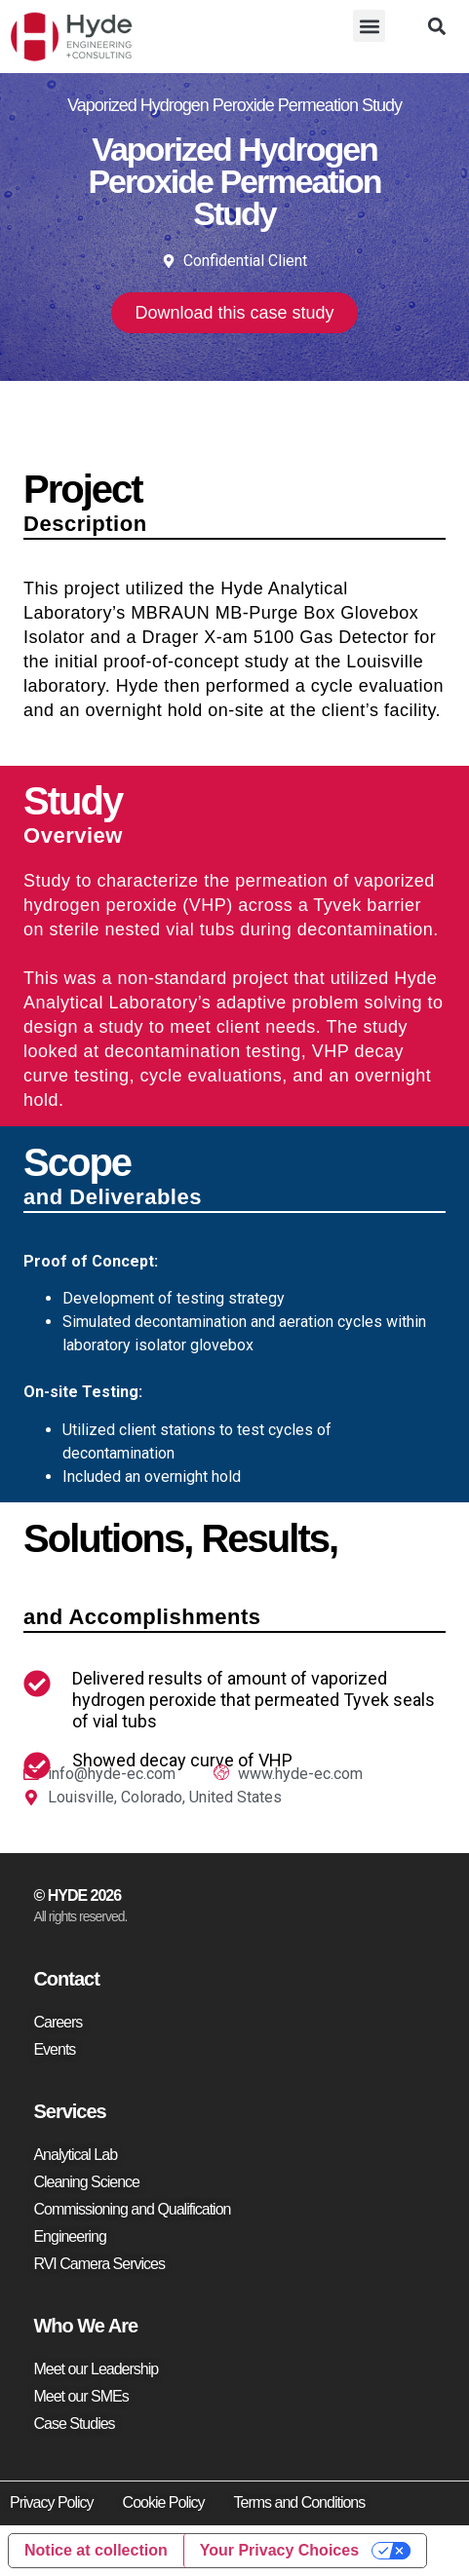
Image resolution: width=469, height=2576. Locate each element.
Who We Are (85, 2325)
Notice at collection (96, 2550)
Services (69, 2111)
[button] (369, 26)
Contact (65, 1978)
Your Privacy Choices (279, 2550)
